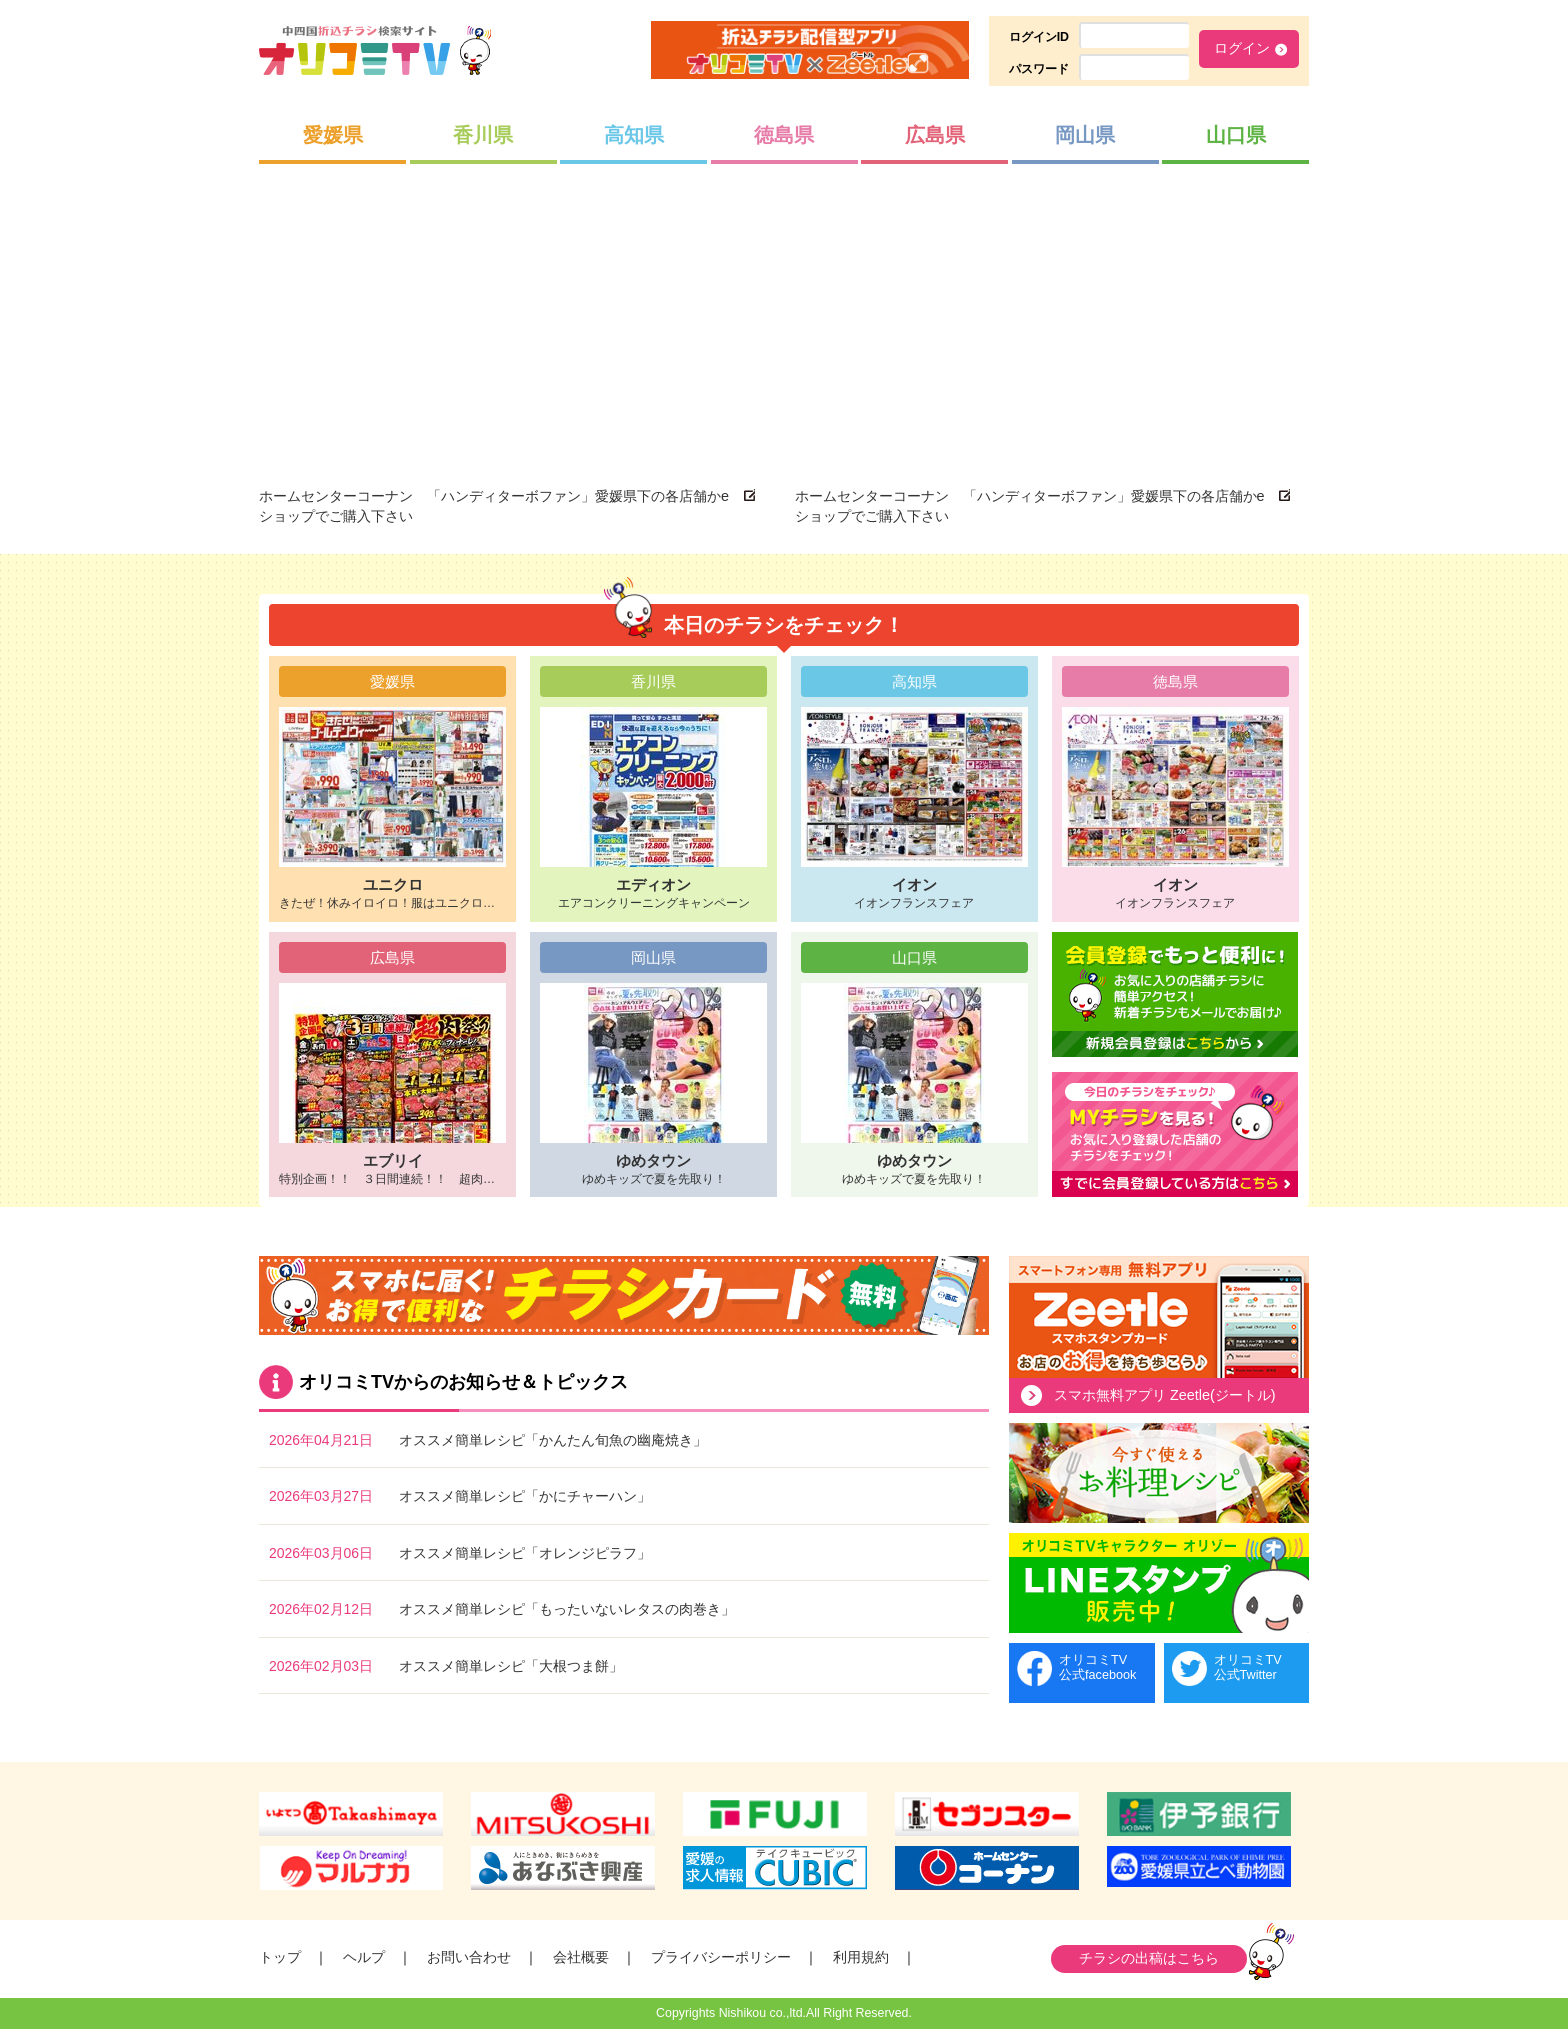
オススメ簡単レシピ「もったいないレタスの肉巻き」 (567, 1609)
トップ (280, 1957)
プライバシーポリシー (721, 1957)
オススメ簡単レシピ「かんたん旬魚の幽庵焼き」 (553, 1440)
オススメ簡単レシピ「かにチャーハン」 (525, 1496)
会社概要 (581, 1957)
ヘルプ (364, 1957)
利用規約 (861, 1957)
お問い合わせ (469, 1957)
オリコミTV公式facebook (1097, 1667)
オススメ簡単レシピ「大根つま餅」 (511, 1666)
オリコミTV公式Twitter (1248, 1667)
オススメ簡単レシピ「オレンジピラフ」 (525, 1553)
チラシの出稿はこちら (1149, 1958)
